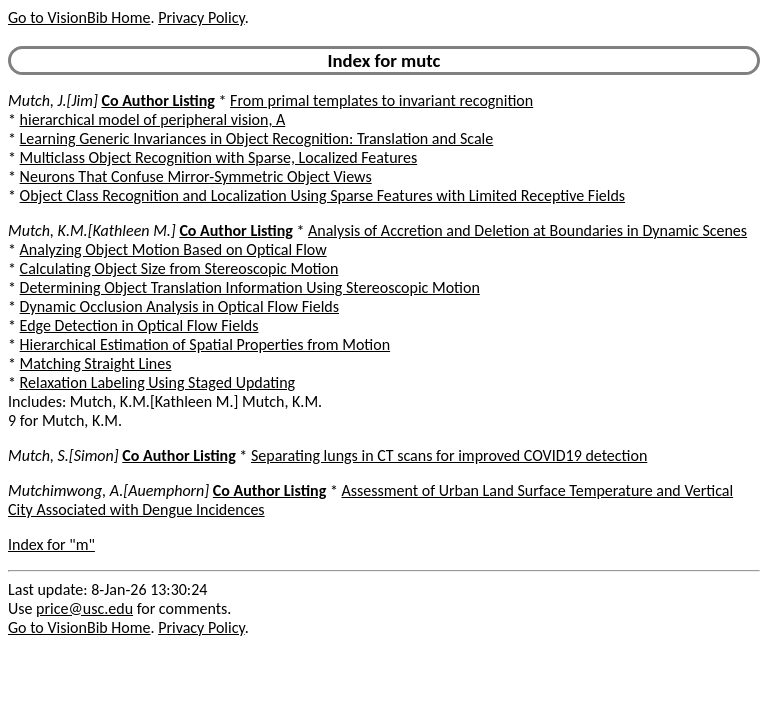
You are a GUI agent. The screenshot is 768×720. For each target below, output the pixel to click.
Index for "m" (51, 544)
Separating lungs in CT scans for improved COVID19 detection (449, 455)
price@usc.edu (84, 608)
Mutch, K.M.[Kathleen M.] (92, 230)
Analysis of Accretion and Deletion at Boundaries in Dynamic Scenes (527, 230)
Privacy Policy (201, 17)
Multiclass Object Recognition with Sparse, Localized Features (219, 157)
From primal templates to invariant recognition (381, 100)
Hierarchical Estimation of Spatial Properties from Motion (205, 344)
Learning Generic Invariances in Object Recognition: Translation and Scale (257, 138)
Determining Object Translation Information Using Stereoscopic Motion (250, 287)
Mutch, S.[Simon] (63, 455)
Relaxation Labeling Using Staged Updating (158, 382)
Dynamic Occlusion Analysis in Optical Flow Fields (179, 306)
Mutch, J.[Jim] (53, 100)
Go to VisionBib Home (79, 17)
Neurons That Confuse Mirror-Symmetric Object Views (196, 176)
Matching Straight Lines (96, 363)
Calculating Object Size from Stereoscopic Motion (179, 268)
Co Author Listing (157, 100)
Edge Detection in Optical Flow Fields (139, 325)
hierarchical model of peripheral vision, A (153, 119)
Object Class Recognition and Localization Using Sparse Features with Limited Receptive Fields (323, 195)
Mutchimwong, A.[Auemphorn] (108, 490)
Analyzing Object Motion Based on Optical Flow (173, 249)
